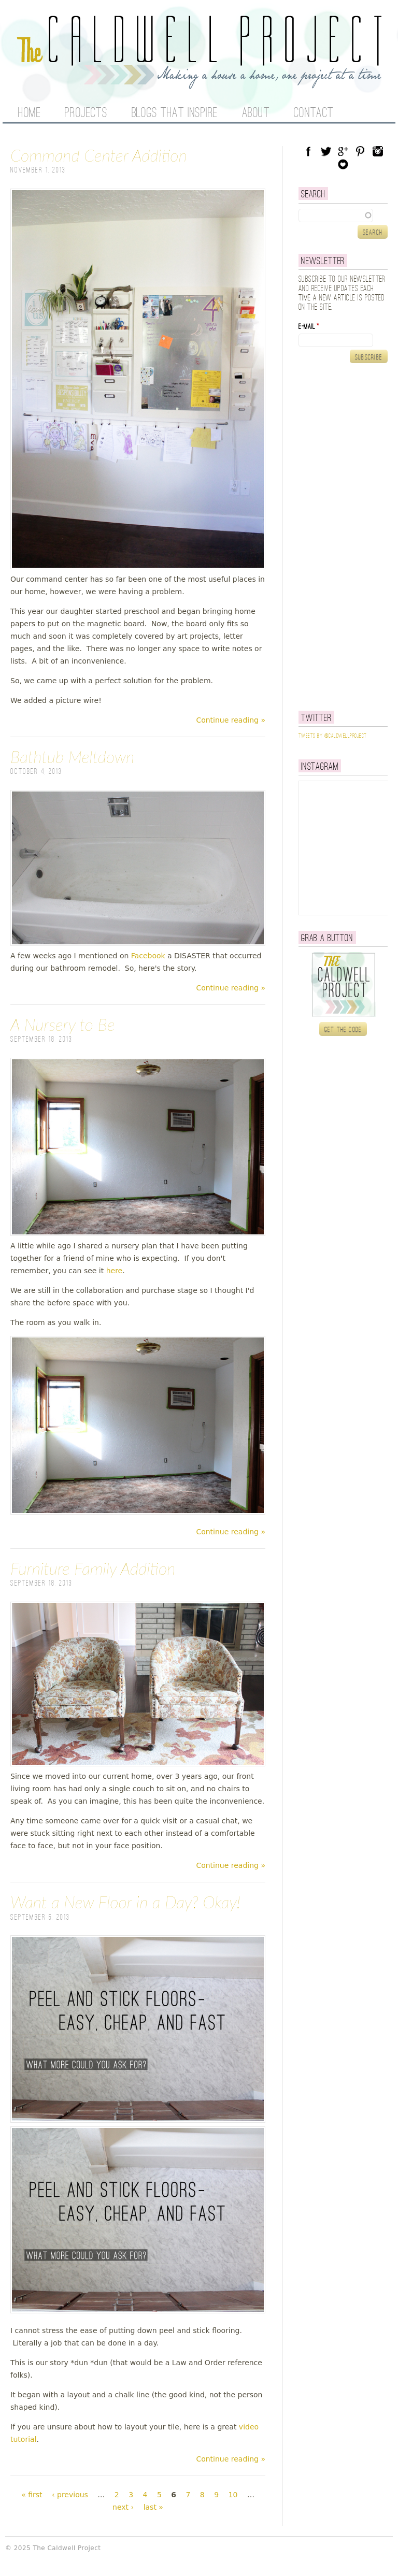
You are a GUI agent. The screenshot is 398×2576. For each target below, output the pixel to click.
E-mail (308, 327)
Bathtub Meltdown (72, 756)
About (256, 113)
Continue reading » (230, 720)
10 (233, 2495)
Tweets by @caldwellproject (332, 736)
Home (29, 113)
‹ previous (70, 2495)
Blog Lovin (343, 164)
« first (31, 2495)
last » (153, 2507)
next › (123, 2507)
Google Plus (343, 151)
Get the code (343, 1030)
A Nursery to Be (62, 1024)
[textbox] (343, 215)
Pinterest (360, 151)
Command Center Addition (98, 155)
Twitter (326, 151)
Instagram (378, 151)
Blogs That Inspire (175, 113)
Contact (314, 113)
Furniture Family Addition (92, 1568)
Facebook (148, 956)
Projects (86, 113)
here (114, 1271)
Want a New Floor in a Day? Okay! (125, 1902)
